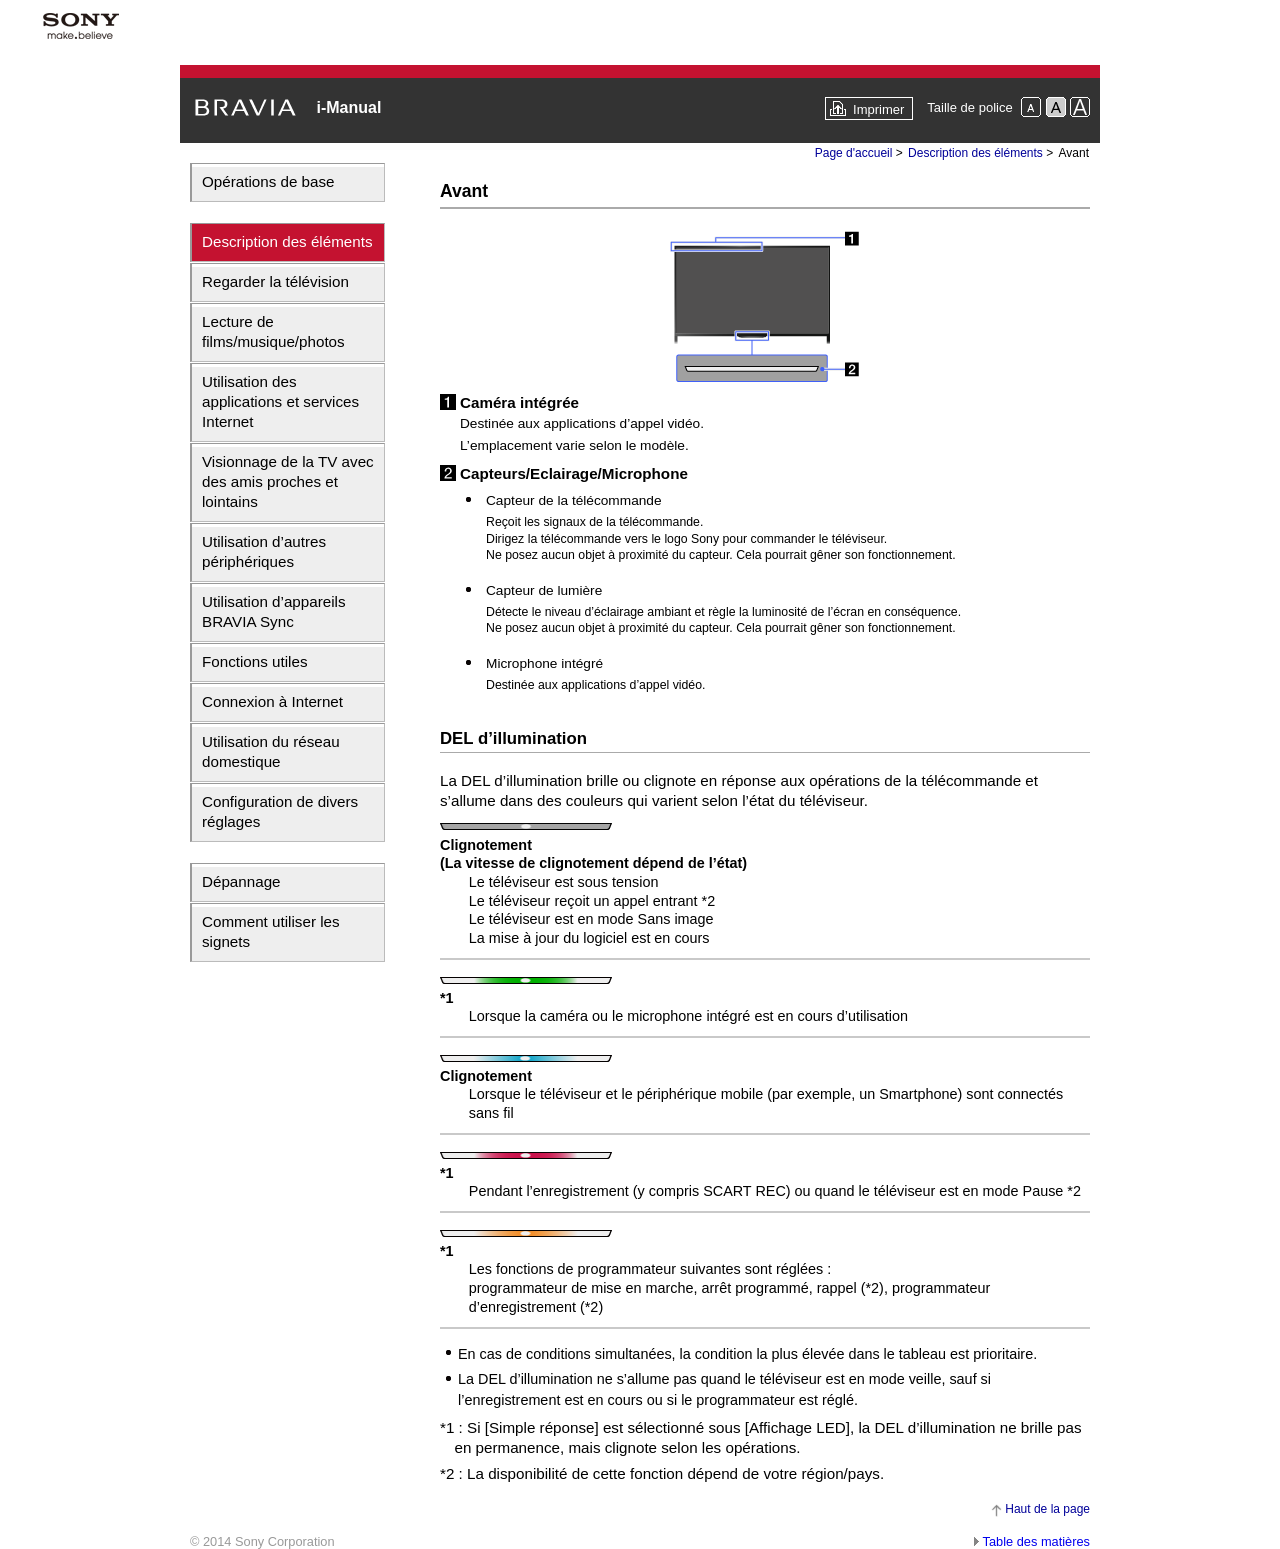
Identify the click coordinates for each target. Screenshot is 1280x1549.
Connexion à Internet (272, 701)
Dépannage (241, 881)
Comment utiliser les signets (271, 931)
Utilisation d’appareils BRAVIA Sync (274, 611)
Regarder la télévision (275, 281)
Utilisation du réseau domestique (271, 751)
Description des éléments (287, 241)
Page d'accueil (854, 153)
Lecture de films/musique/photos (273, 331)
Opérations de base (268, 181)
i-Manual (348, 107)
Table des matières (1036, 1541)
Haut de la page (1047, 1509)
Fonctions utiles (255, 661)
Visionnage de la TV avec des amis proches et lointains (288, 481)
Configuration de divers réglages (280, 811)
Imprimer (878, 109)
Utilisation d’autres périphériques (264, 551)
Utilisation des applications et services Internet (280, 401)
